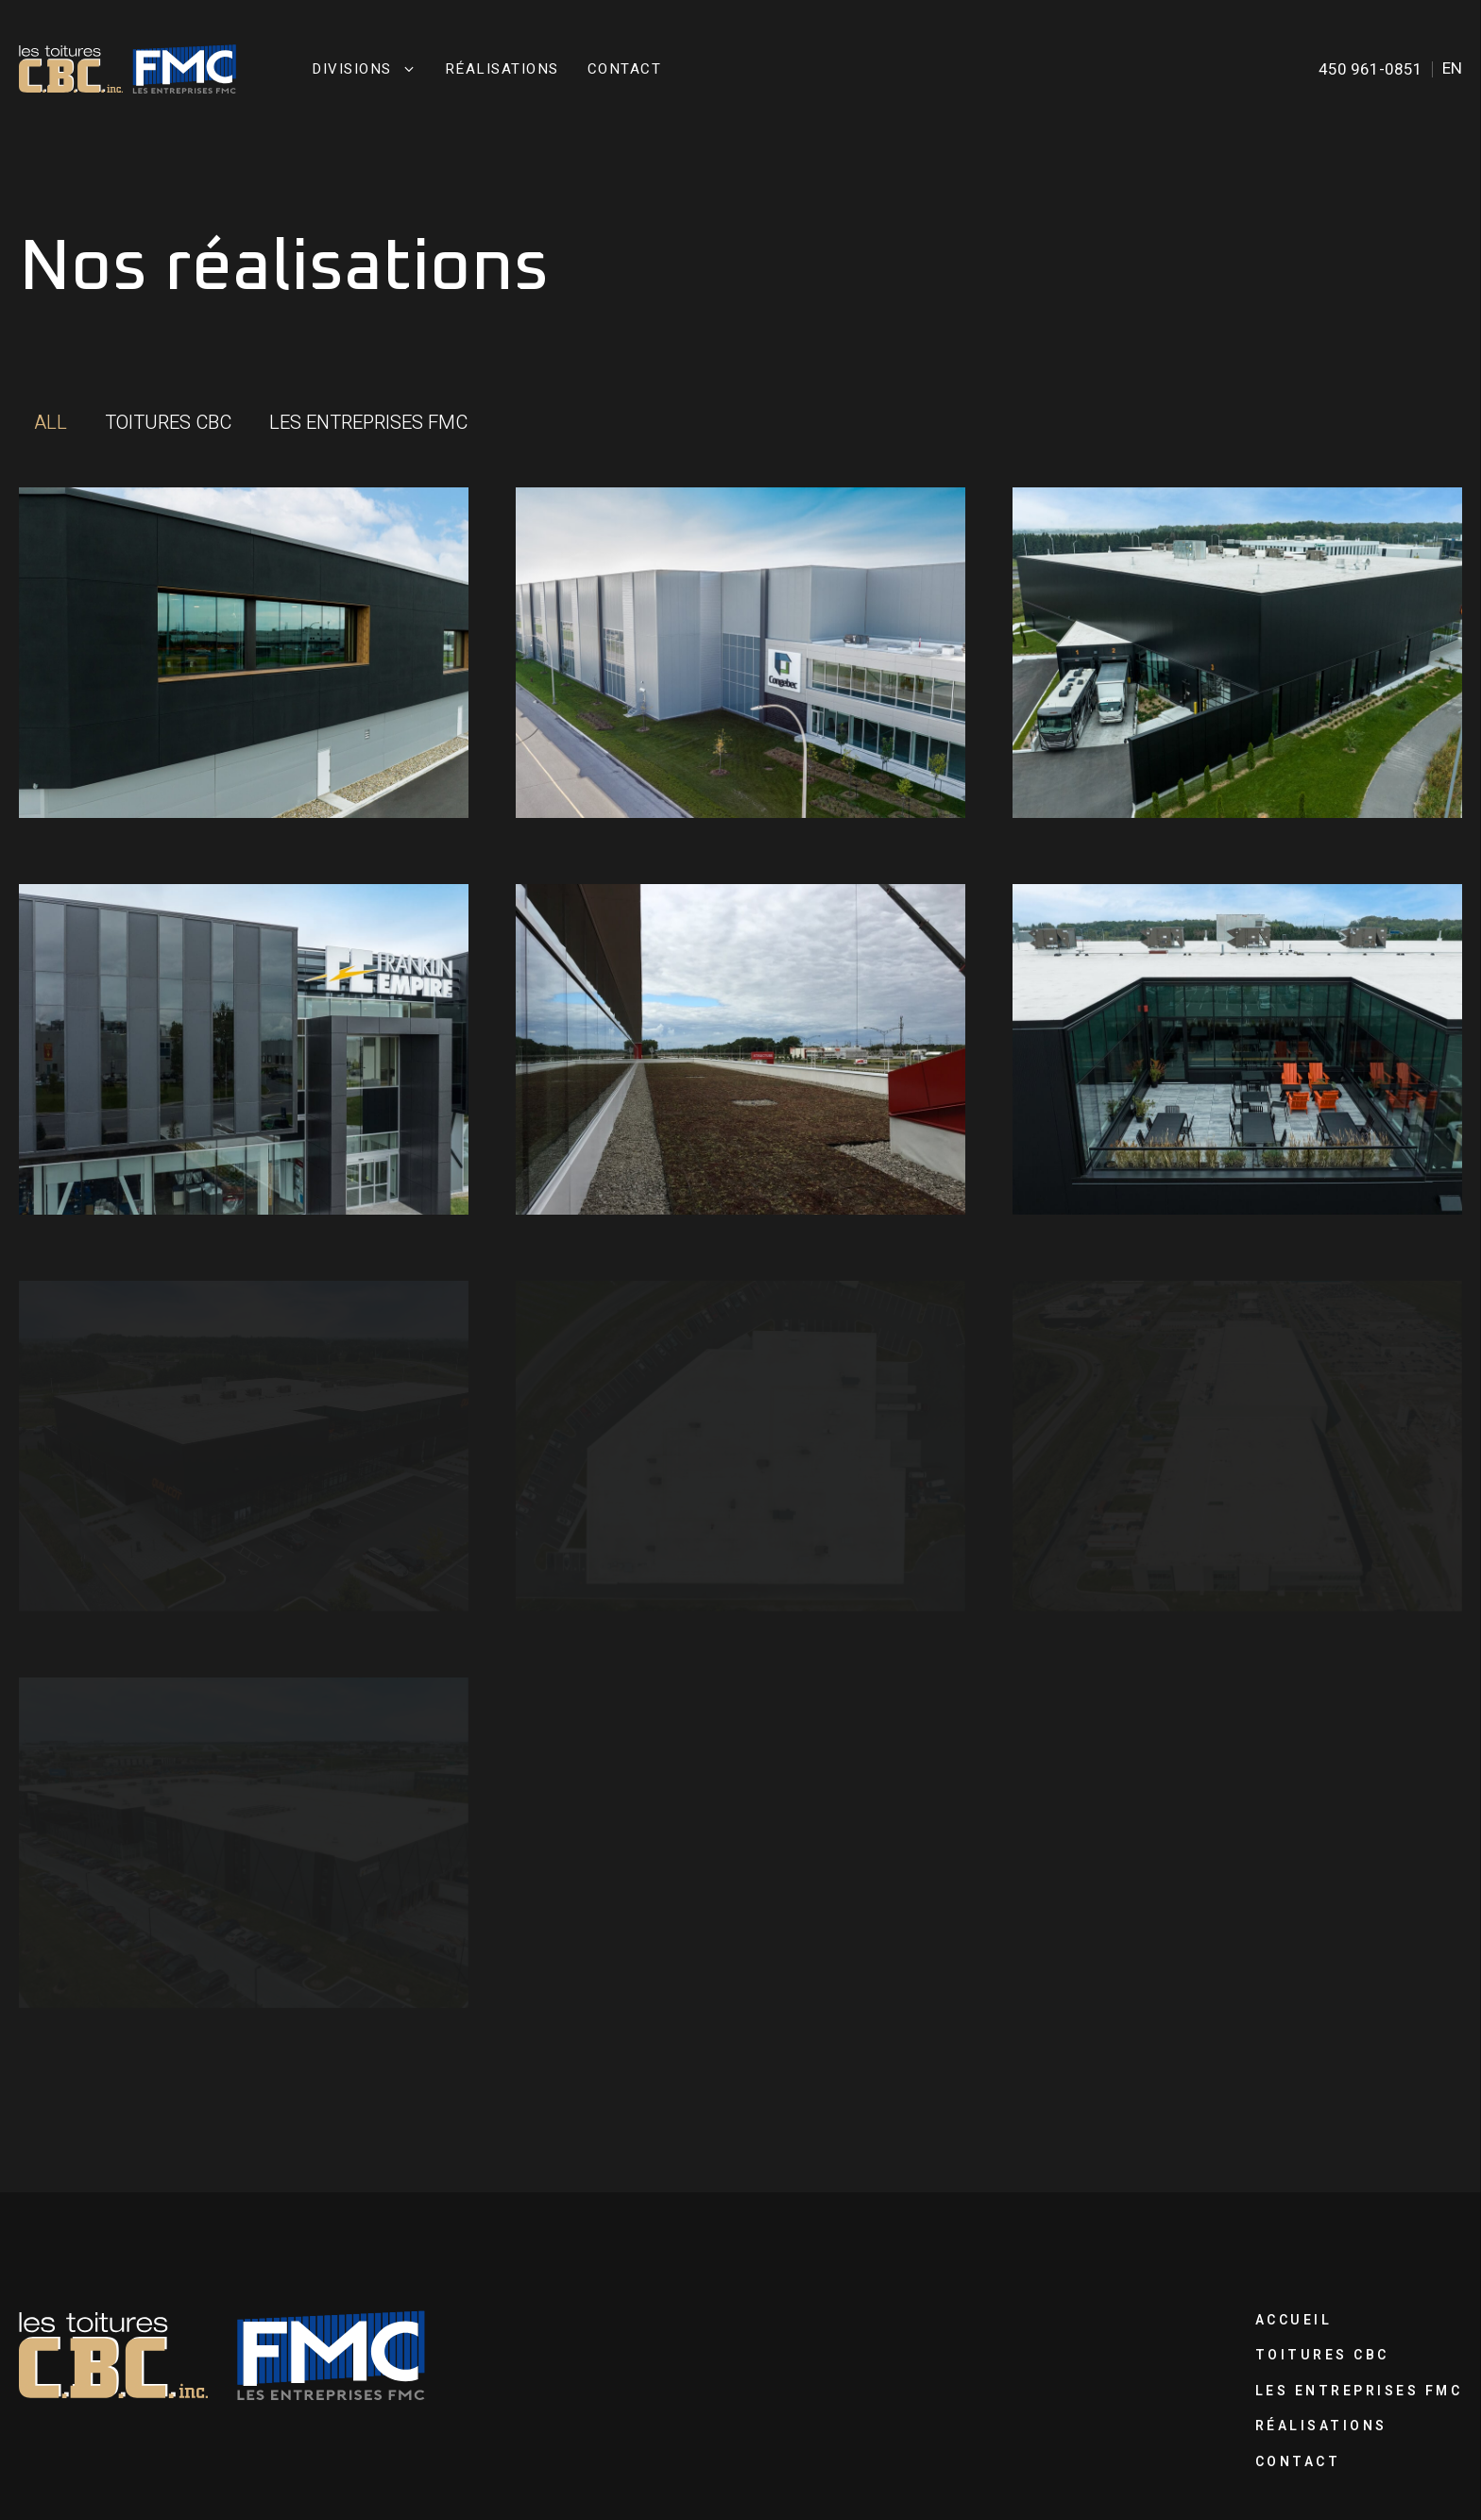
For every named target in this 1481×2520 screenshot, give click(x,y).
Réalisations (502, 69)
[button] (50, 423)
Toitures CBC (1322, 2355)
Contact (624, 69)
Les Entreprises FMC (1359, 2391)
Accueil (1294, 2320)
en (1452, 68)
